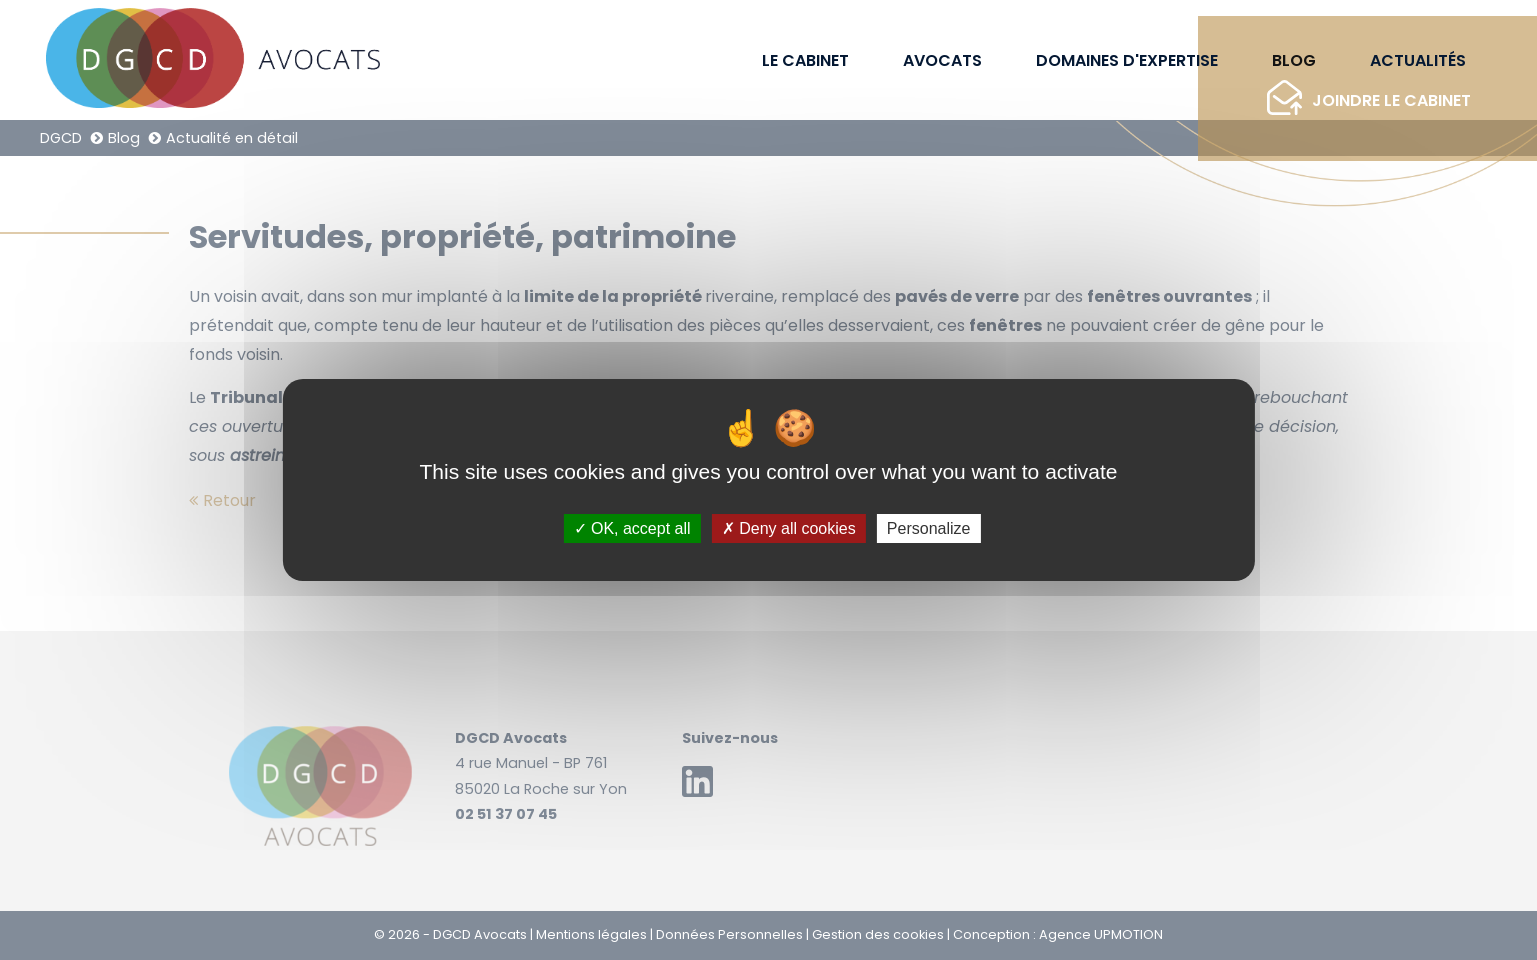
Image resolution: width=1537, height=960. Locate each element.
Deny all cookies (789, 528)
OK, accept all (632, 528)
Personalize (929, 528)
